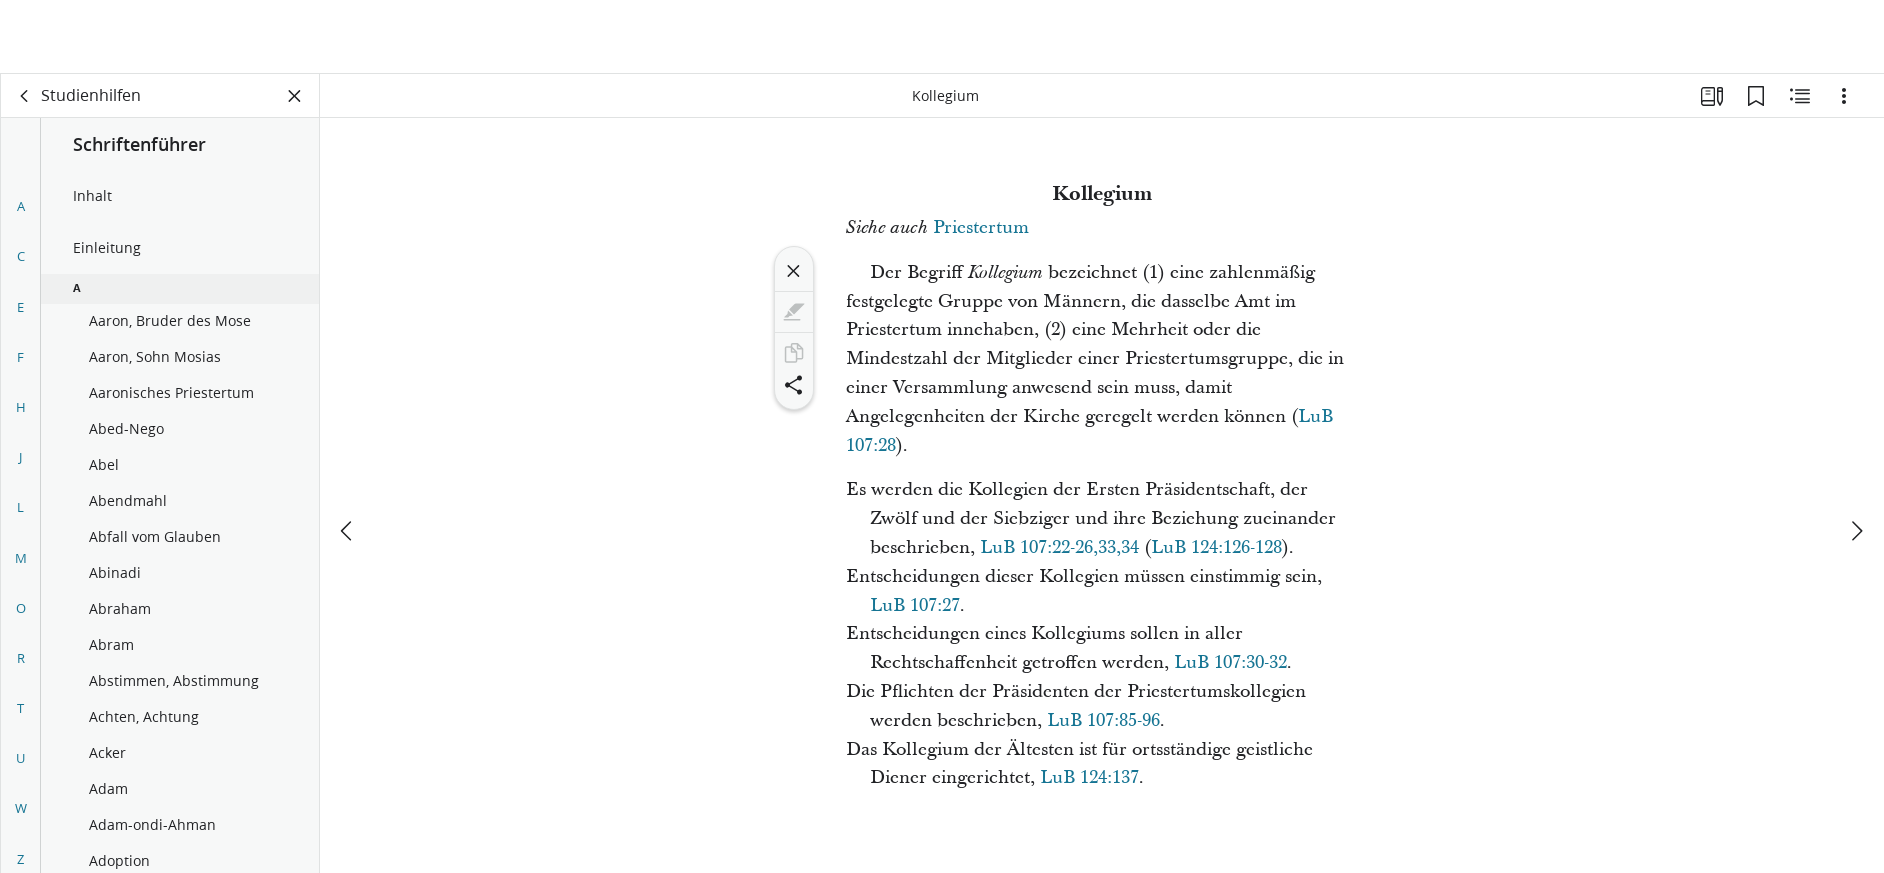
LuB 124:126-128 (1216, 547)
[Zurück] (25, 96)
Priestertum (981, 227)
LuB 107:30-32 (1230, 662)
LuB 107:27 (915, 605)
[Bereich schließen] (295, 96)
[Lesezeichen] (1756, 96)
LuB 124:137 (1089, 777)
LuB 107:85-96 (1103, 720)
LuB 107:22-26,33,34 (1059, 547)
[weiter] (1856, 457)
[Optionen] (1844, 96)
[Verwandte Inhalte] (1800, 96)
